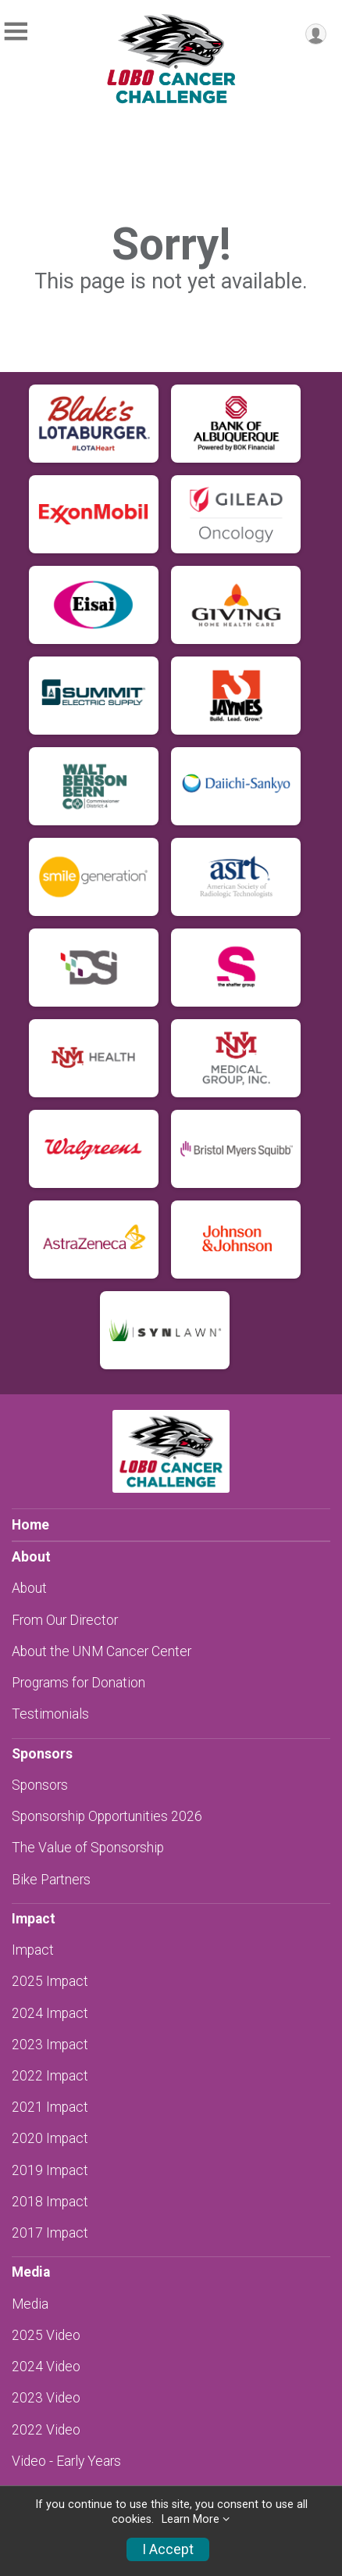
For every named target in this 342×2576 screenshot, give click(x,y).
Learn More (190, 2519)
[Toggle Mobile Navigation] (15, 32)
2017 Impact (50, 2233)
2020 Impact (50, 2138)
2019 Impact (50, 2170)
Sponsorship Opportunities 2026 (107, 1816)
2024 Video (46, 2366)
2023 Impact (50, 2044)
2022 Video (46, 2430)
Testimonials (50, 1714)
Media (30, 2304)
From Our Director (65, 1620)
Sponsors (40, 1785)
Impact (33, 1950)
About (29, 1588)
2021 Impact (50, 2107)
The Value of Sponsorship (88, 1847)
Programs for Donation (78, 1682)
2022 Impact (50, 2076)
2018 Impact (50, 2201)
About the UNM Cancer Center (101, 1651)
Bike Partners (51, 1879)
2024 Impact (50, 2013)
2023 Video (46, 2398)
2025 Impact (50, 1981)
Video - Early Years (66, 2461)
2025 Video (46, 2335)
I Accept (168, 2549)
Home (30, 1525)
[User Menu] (315, 34)
